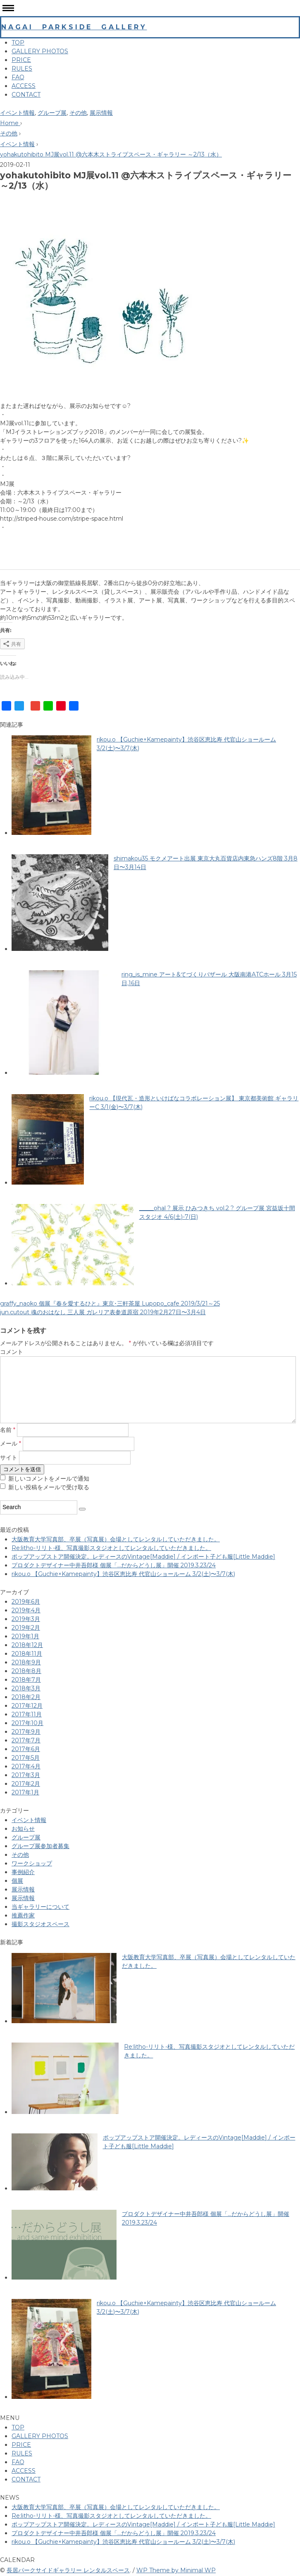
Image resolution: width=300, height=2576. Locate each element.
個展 (17, 1880)
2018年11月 (27, 1653)
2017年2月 (26, 1783)
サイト (8, 1457)
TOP (18, 42)
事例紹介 (23, 1872)
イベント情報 (17, 112)
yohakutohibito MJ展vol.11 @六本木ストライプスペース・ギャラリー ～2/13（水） (111, 154)
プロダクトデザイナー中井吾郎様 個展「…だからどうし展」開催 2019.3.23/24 (114, 1565)
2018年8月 (26, 1671)
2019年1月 (25, 1636)
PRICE (21, 60)
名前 (7, 1430)
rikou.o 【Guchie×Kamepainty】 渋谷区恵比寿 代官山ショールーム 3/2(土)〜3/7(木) (123, 1574)
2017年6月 (26, 1749)
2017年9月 (26, 1731)
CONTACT (26, 94)
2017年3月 (26, 1775)
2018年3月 (26, 1688)
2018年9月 (26, 1662)
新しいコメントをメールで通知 (48, 1478)
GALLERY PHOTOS (40, 51)
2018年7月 (26, 1679)
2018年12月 (27, 1645)
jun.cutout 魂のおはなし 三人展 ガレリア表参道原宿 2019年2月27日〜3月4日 (103, 1312)
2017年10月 (27, 1723)
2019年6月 (26, 1601)
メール (10, 1444)
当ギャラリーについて (40, 1906)
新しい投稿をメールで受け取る (48, 1487)
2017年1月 (25, 1792)
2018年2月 (26, 1697)
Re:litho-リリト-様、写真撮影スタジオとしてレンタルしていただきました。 (111, 1548)
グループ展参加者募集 (40, 1846)
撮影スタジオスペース (40, 1924)
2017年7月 (26, 1740)
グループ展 (52, 112)
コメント (11, 1352)
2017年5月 (26, 1757)
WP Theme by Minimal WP (176, 2570)
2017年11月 (27, 1714)
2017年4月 (26, 1766)
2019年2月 (26, 1627)
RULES (22, 68)
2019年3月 (26, 1619)
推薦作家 (23, 1915)
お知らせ (23, 1828)
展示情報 (101, 112)
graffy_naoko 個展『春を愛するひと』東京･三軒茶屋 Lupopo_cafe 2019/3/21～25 (110, 1303)
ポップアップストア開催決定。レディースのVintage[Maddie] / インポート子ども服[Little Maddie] (143, 1556)
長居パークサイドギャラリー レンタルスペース (68, 2570)
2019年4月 (26, 1610)
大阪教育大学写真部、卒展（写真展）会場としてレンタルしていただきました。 (116, 1539)
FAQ (18, 77)
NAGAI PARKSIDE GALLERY (74, 27)
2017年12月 (27, 1705)
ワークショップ (32, 1863)
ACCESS (24, 86)
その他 (78, 112)
